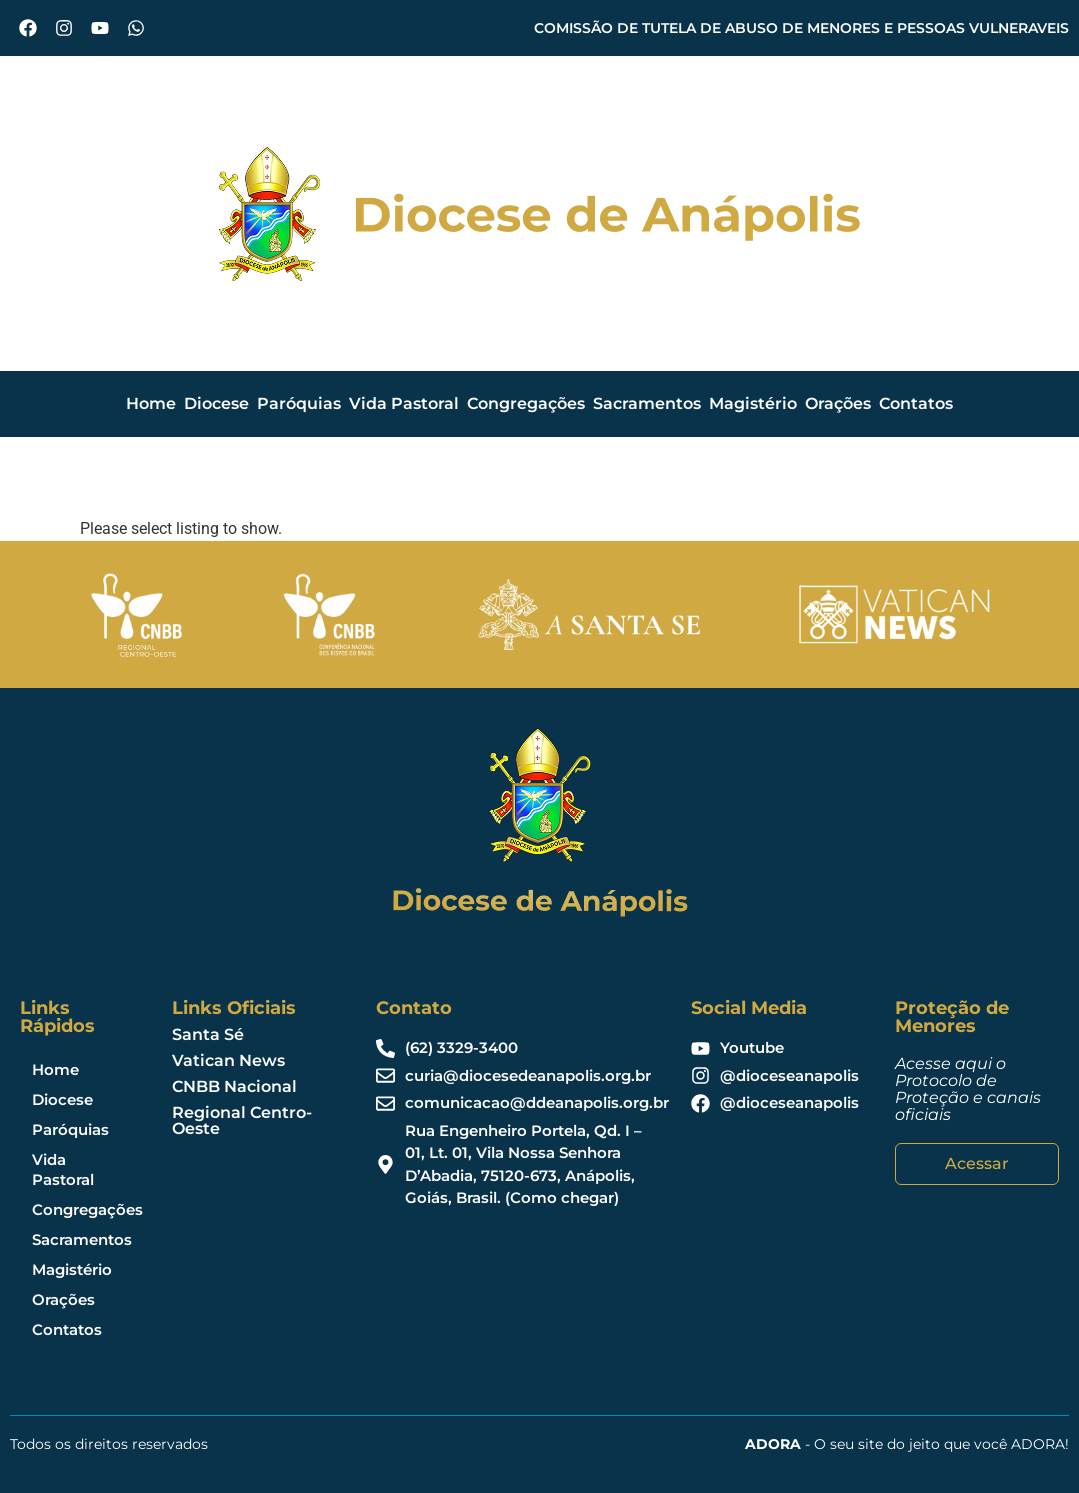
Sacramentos (647, 403)
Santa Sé (208, 1034)
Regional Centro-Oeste (242, 1120)
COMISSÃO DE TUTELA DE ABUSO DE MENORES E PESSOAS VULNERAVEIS (801, 28)
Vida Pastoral (404, 403)
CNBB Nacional (234, 1086)
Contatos (916, 403)
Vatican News (228, 1060)
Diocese (216, 403)
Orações (838, 403)
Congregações (526, 403)
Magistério (753, 403)
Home (151, 403)
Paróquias (299, 403)
